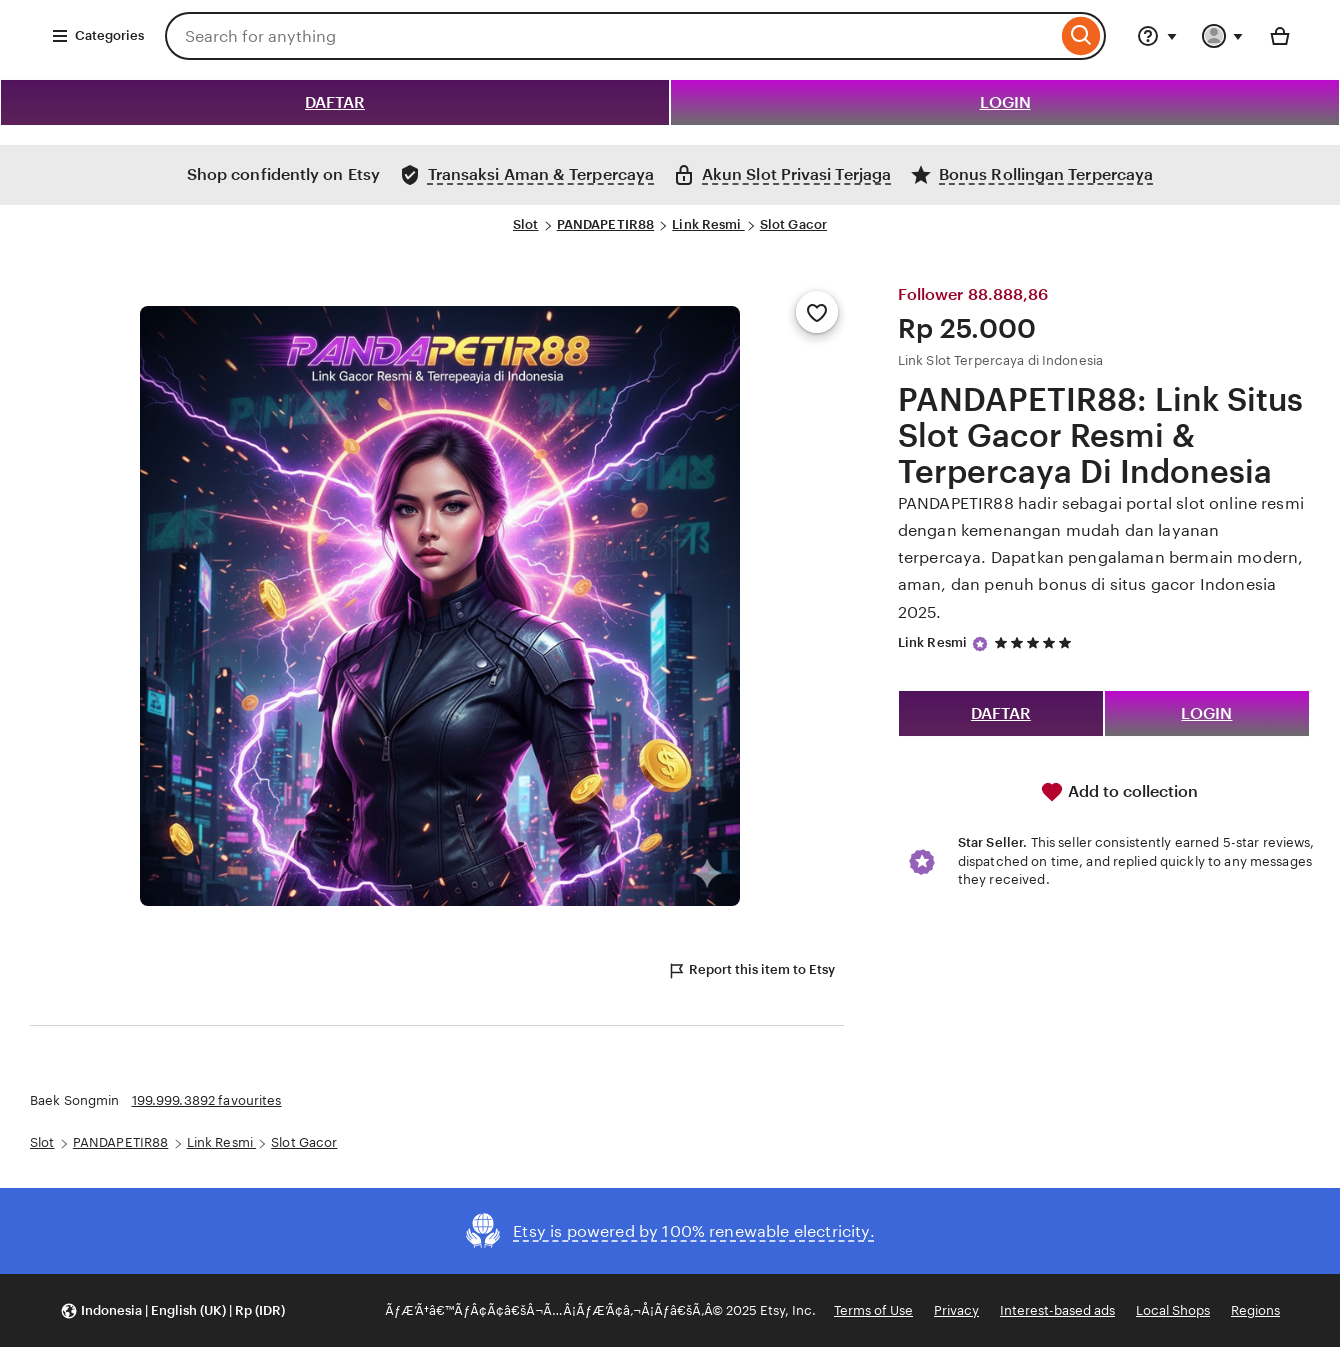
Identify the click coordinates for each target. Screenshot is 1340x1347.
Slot (526, 224)
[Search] (1081, 36)
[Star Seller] (980, 644)
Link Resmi (708, 224)
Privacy (956, 1310)
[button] (172, 1310)
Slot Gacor (793, 224)
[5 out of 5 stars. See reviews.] (1036, 642)
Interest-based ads (1057, 1310)
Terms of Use (873, 1310)
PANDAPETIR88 (606, 224)
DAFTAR (335, 102)
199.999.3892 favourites (207, 1100)
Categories (97, 36)
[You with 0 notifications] (1223, 36)
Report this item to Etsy (751, 971)
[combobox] (611, 36)
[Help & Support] (1157, 36)
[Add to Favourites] (817, 312)
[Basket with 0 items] (1280, 36)
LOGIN (1005, 102)
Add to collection (1119, 792)
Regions (1255, 1310)
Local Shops (1173, 1310)
